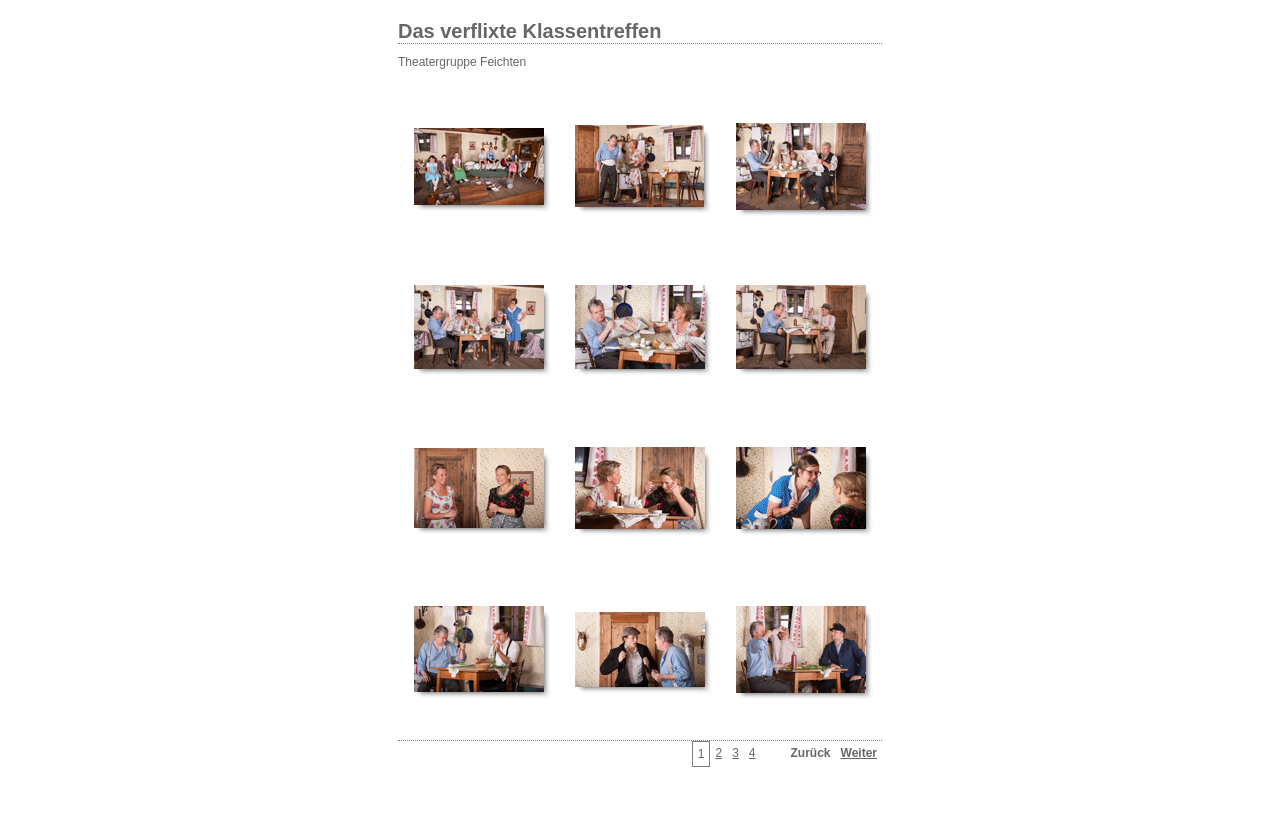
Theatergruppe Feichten (462, 62)
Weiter (859, 753)
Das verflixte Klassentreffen (529, 31)
